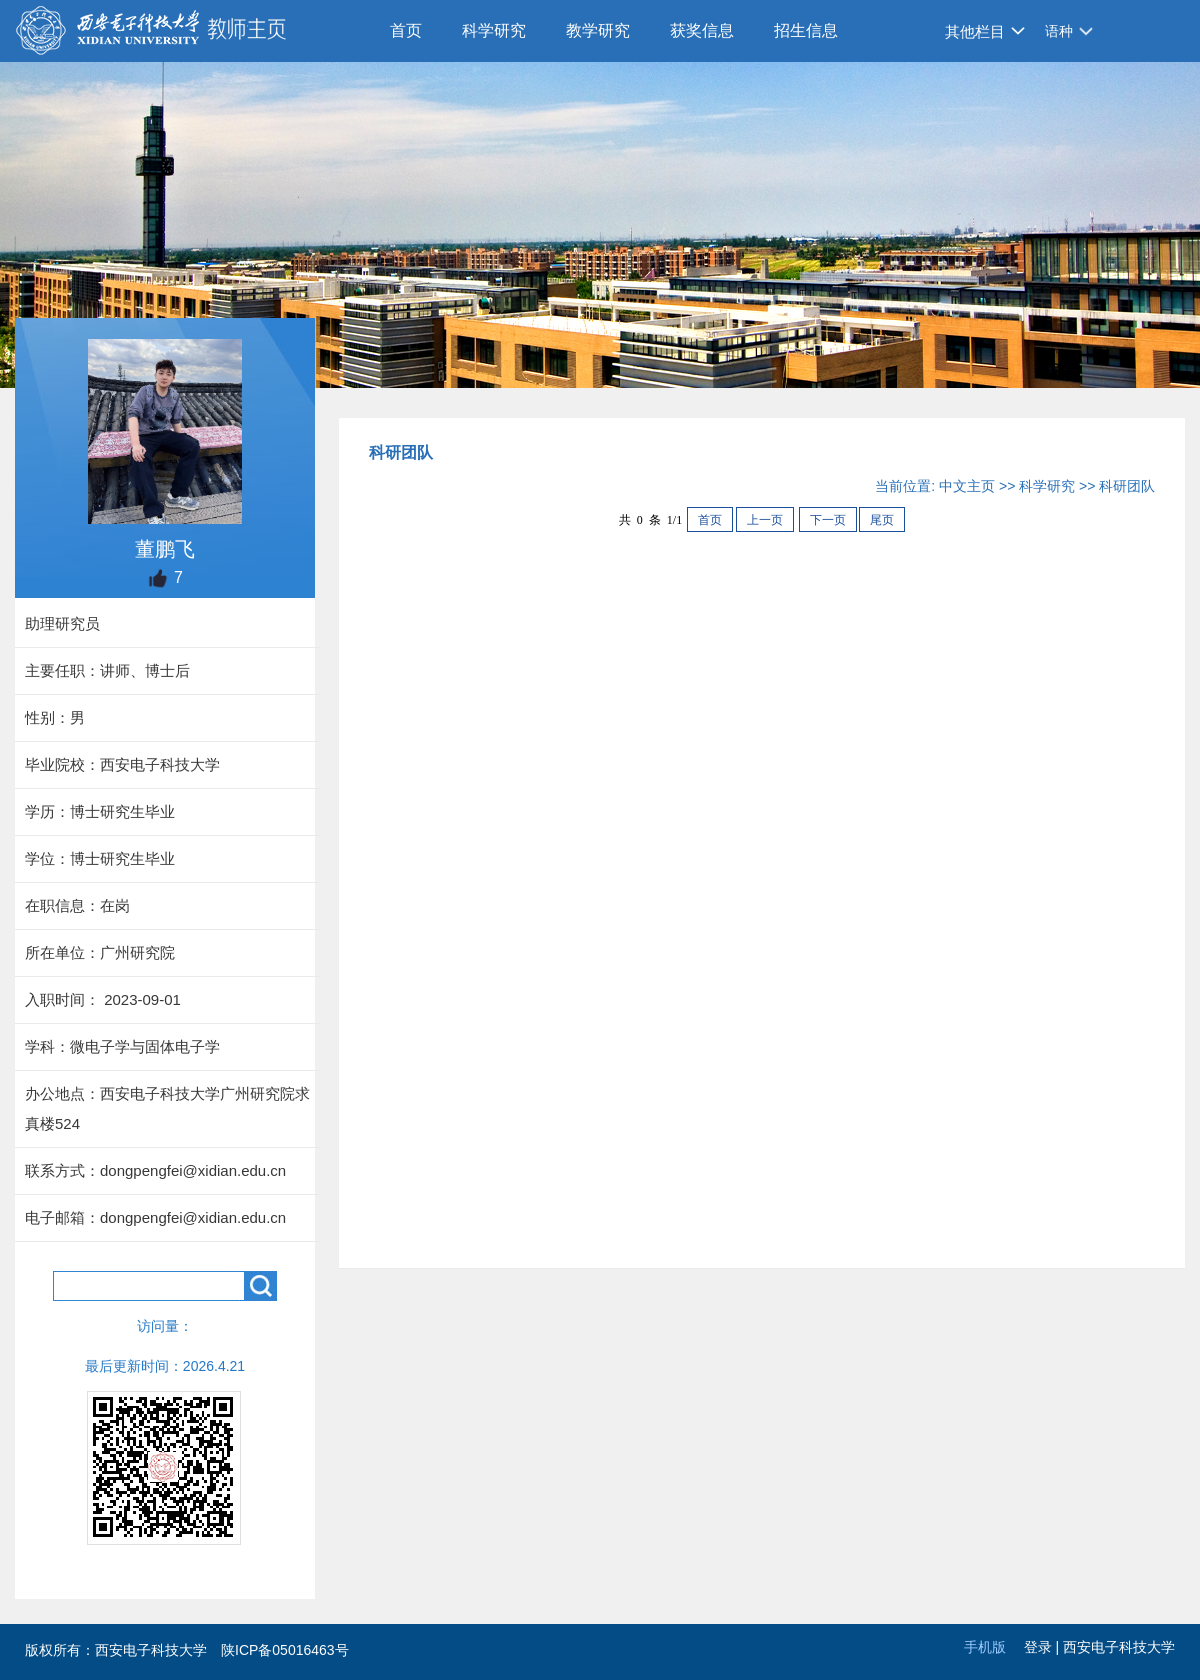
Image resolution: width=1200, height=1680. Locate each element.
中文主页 (967, 486)
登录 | (1043, 1647)
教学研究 (598, 30)
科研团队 (1127, 486)
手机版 (985, 1647)
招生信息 (806, 30)
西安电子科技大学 (1119, 1647)
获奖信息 (702, 30)
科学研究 (494, 30)
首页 (406, 30)
